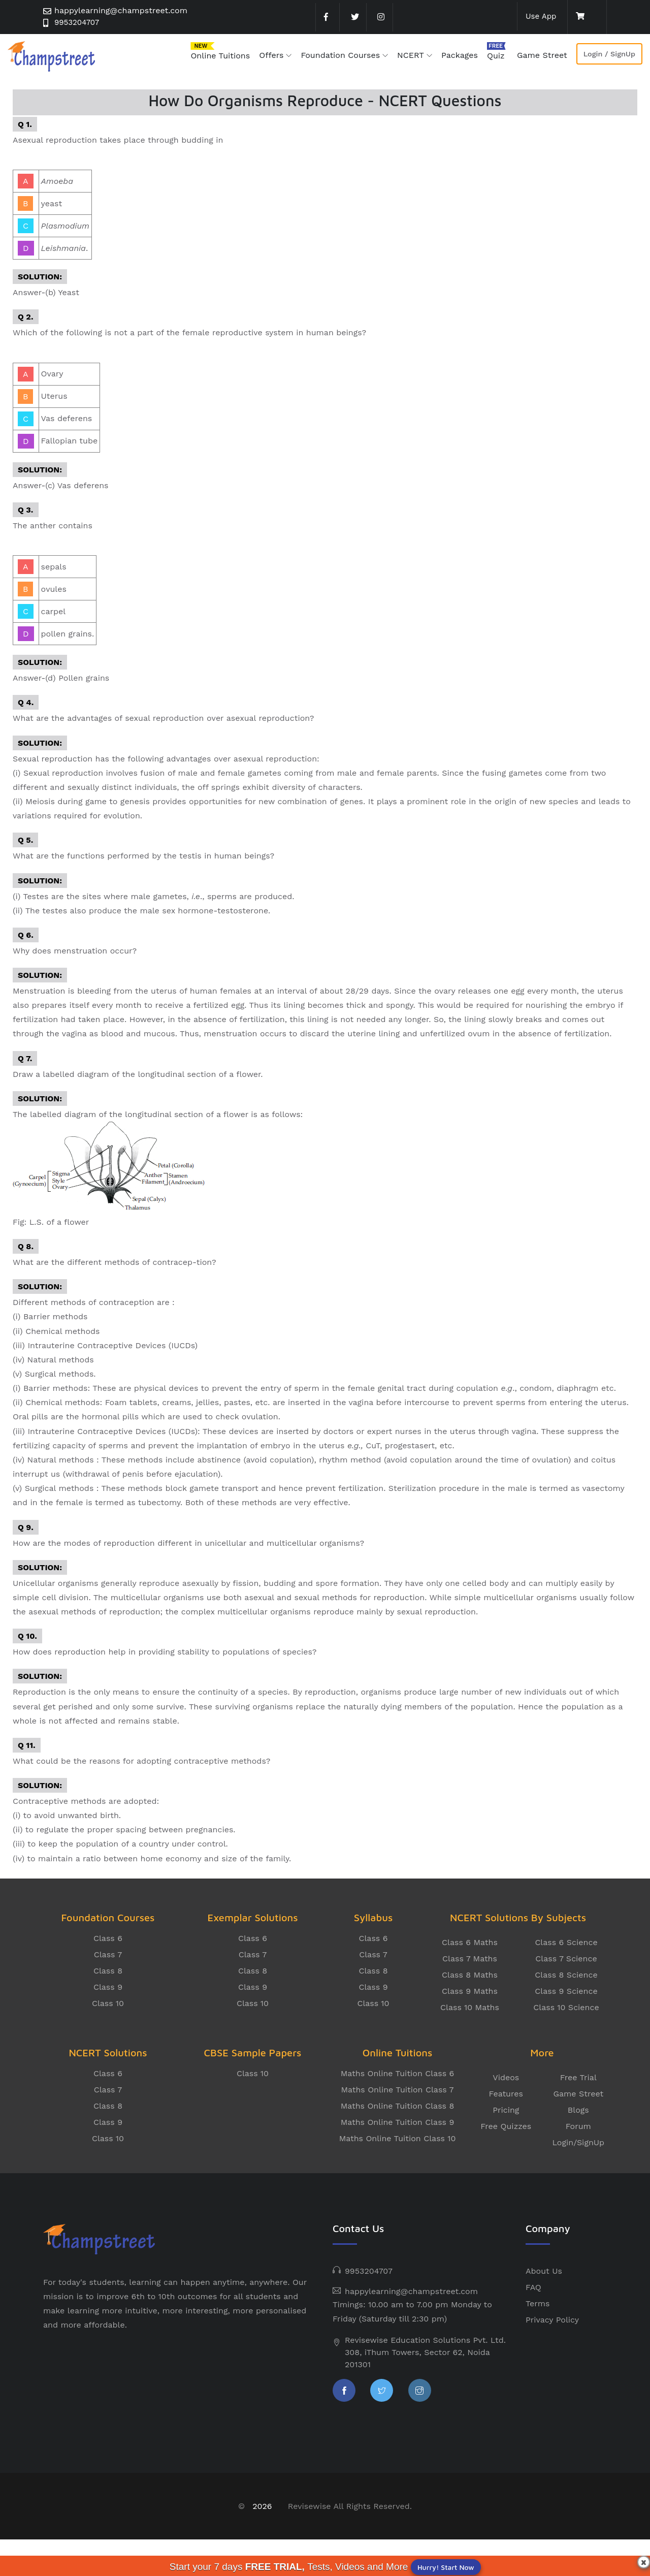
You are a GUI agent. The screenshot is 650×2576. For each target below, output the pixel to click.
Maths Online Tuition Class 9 (397, 2122)
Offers (271, 55)
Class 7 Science (566, 1958)
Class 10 (108, 2003)
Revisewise (309, 2506)
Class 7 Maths (469, 1958)
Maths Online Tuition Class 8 (397, 2106)
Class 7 (108, 1954)
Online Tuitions (220, 55)
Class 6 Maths (470, 1942)
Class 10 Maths (469, 2007)
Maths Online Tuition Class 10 (397, 2138)
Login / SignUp (609, 54)
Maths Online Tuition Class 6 (397, 2073)
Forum (578, 2126)
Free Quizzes (505, 2126)
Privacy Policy (552, 2320)
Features (506, 2093)
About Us (544, 2271)
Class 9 (107, 1987)
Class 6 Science (566, 1942)
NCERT (410, 55)
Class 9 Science (566, 1991)
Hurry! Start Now (445, 2567)
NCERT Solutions (108, 2052)
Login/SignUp (578, 2142)
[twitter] (353, 17)
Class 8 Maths (470, 1975)
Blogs (578, 2110)
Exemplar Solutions (252, 1917)
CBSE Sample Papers (253, 2052)
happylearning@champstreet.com (120, 10)
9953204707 (78, 22)
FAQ (533, 2287)
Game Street (542, 55)
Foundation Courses (340, 55)
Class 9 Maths (470, 1991)
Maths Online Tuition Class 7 (397, 2089)
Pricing (506, 2110)
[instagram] (379, 17)
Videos (506, 2077)
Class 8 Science (566, 1975)
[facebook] (326, 17)
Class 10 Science (566, 2007)
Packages (459, 55)
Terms (537, 2303)
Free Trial (578, 2077)
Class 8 (107, 1971)
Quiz (496, 55)
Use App (540, 16)
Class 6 (107, 1938)
